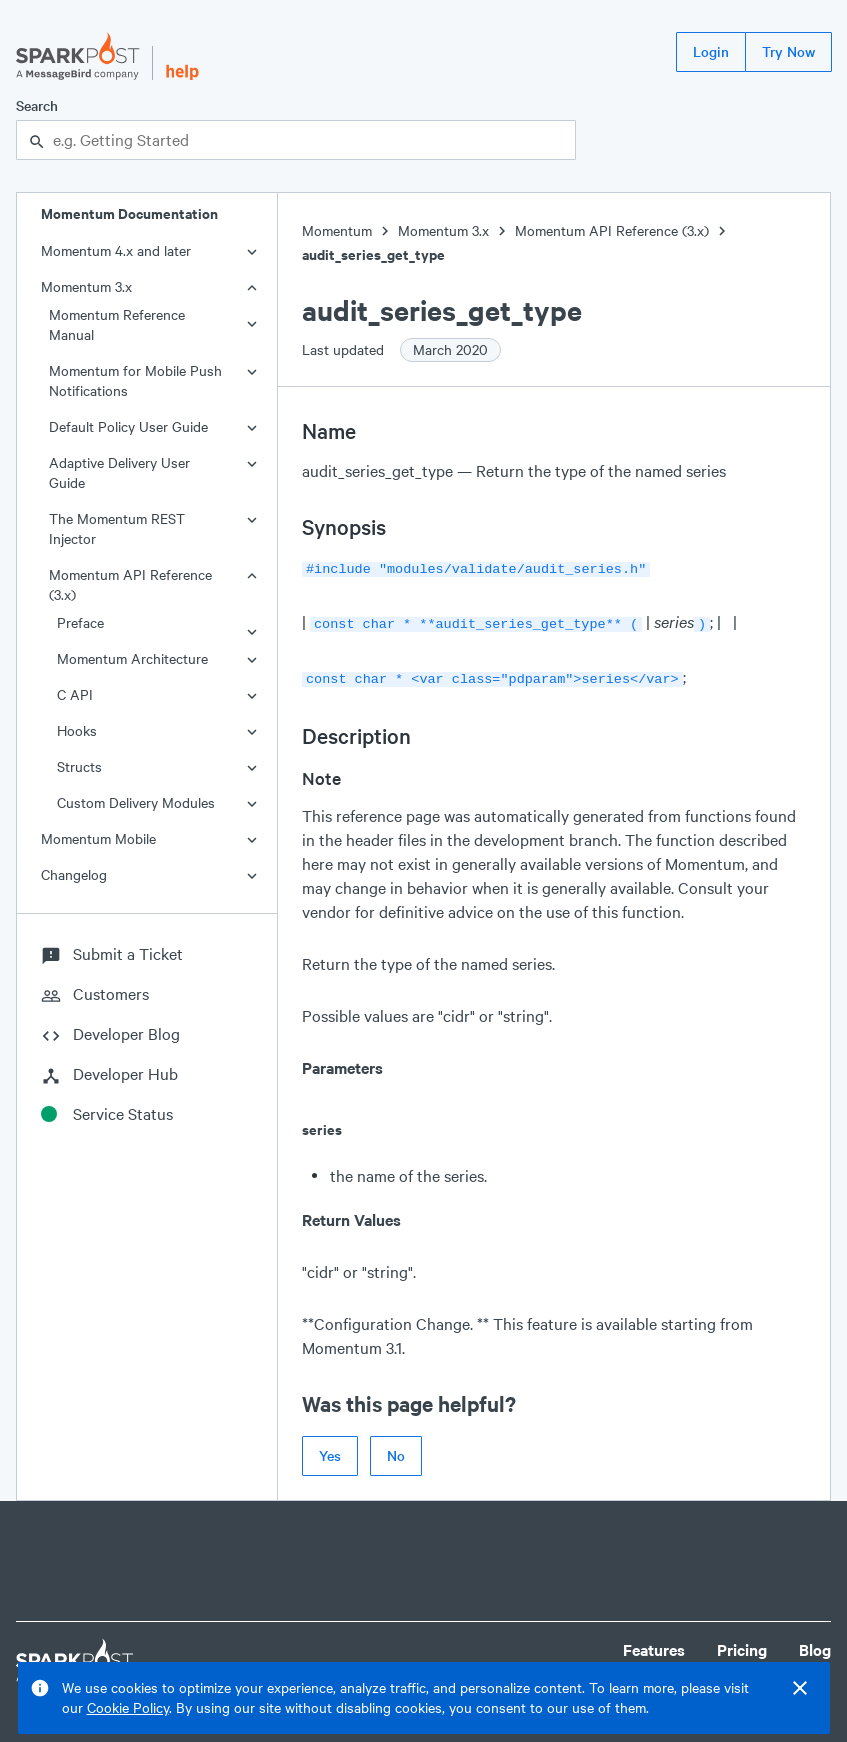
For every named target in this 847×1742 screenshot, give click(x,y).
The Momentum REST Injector (117, 528)
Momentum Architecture (132, 658)
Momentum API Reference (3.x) (130, 584)
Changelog (74, 874)
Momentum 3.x (86, 286)
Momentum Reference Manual (117, 324)
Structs (79, 766)
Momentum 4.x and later (116, 250)
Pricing (742, 1643)
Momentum (337, 230)
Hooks (77, 730)
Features (654, 1643)
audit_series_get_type (373, 254)
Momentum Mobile (98, 838)
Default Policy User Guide (128, 426)
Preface (80, 622)
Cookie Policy (128, 1707)
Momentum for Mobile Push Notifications (135, 380)
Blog (815, 1643)
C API (75, 694)
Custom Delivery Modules (136, 802)
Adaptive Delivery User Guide (119, 472)
